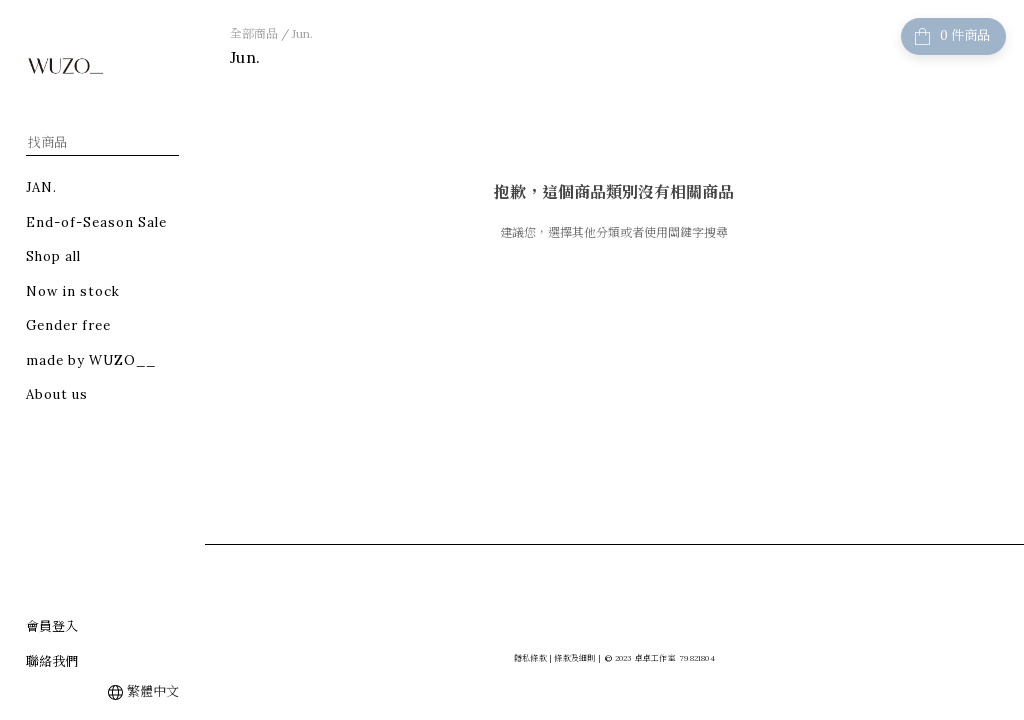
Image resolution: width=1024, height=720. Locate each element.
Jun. (302, 33)
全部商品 (254, 33)
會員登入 (52, 626)
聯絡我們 (52, 661)
